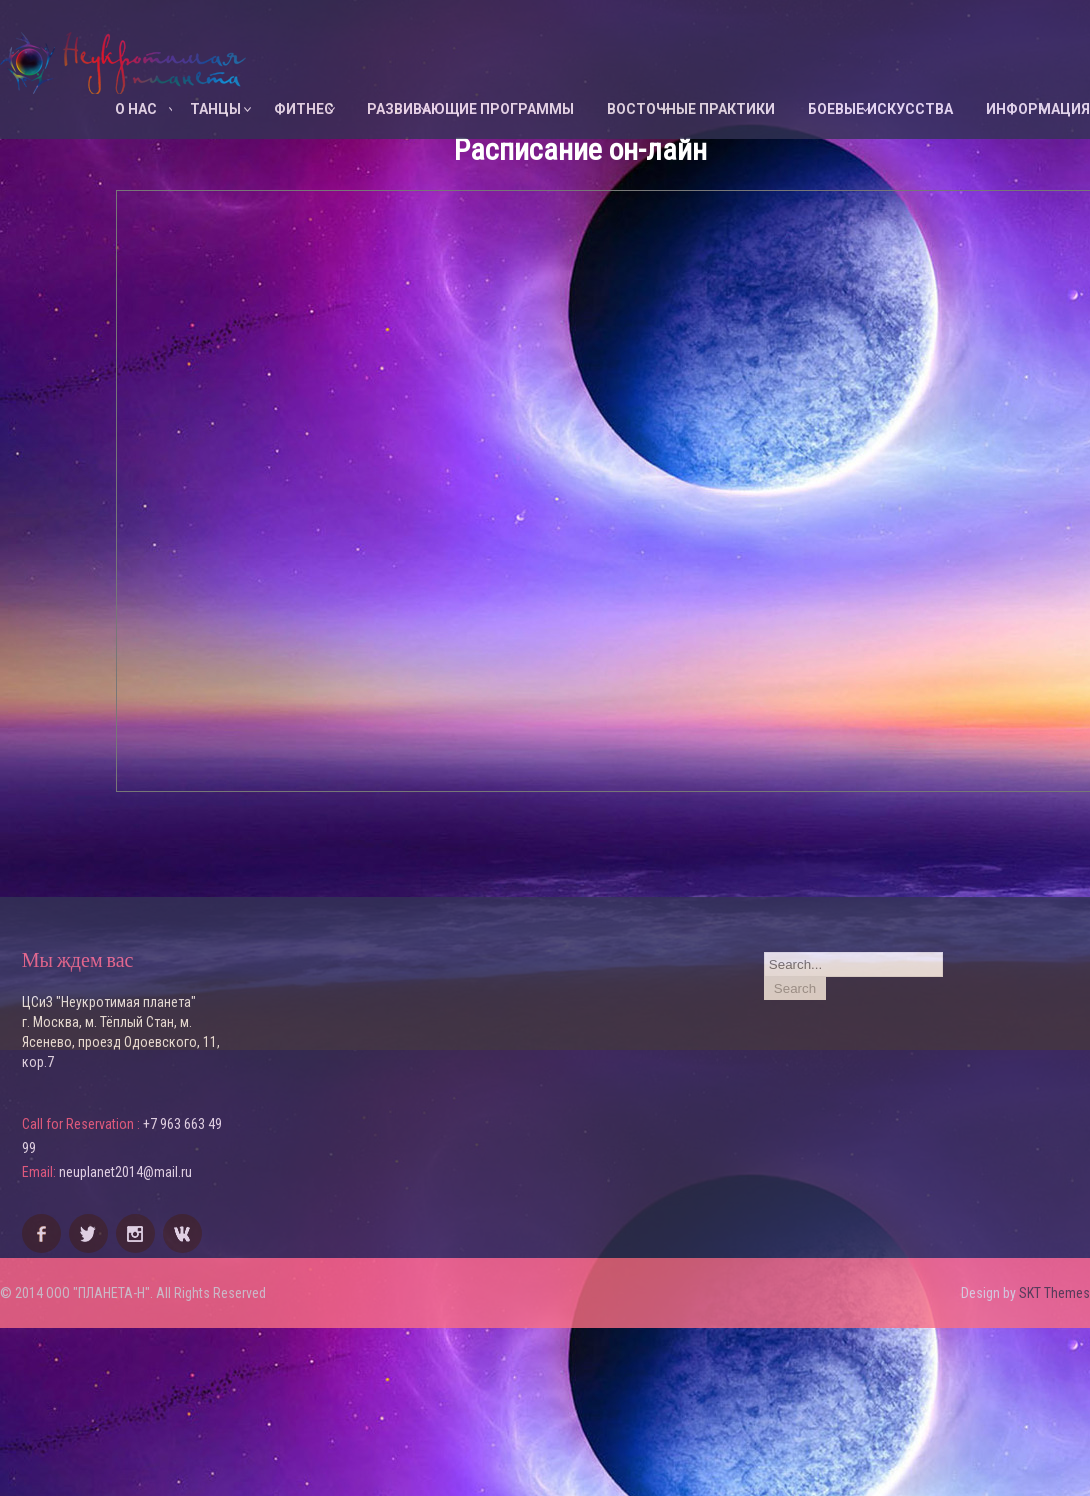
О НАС (136, 109)
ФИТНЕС (304, 109)
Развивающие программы (470, 109)
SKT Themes (1054, 1293)
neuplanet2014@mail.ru (125, 1172)
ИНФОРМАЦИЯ (1038, 109)
